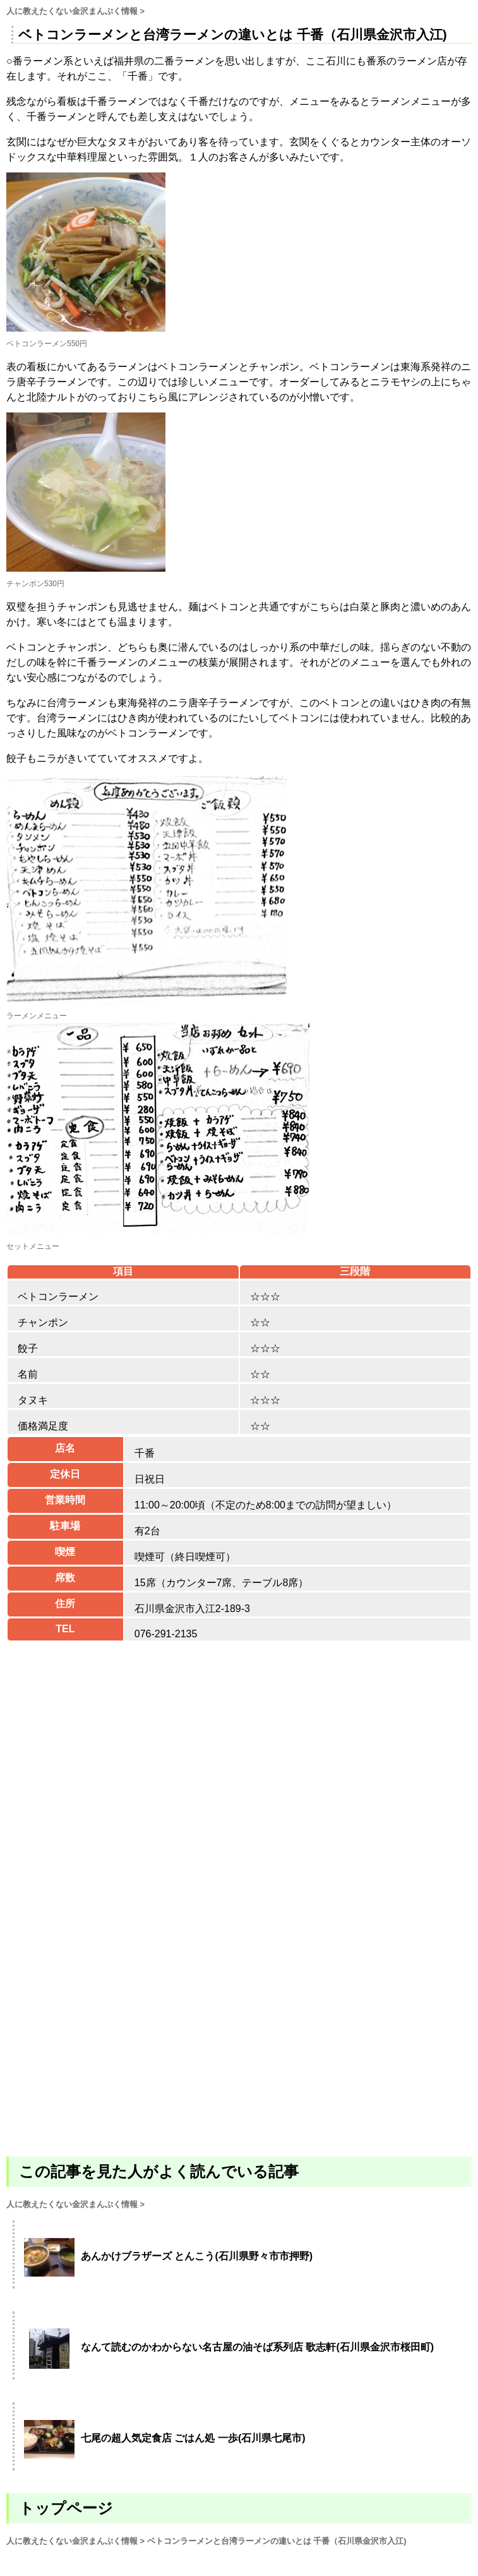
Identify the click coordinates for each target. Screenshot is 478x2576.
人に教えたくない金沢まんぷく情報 (72, 11)
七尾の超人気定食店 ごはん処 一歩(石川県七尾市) (193, 2438)
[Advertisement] (239, 2004)
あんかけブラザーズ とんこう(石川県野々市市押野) (197, 2256)
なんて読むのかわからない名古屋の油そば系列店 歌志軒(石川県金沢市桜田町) (257, 2347)
